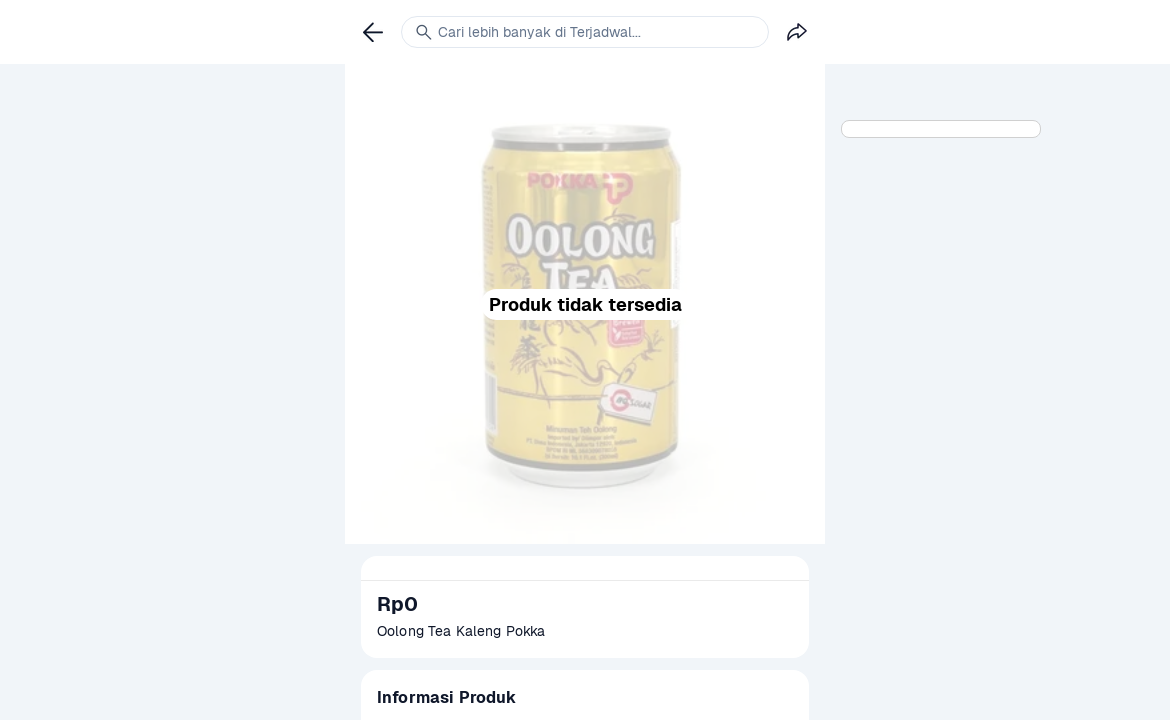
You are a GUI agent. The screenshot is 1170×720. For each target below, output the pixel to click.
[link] (373, 32)
